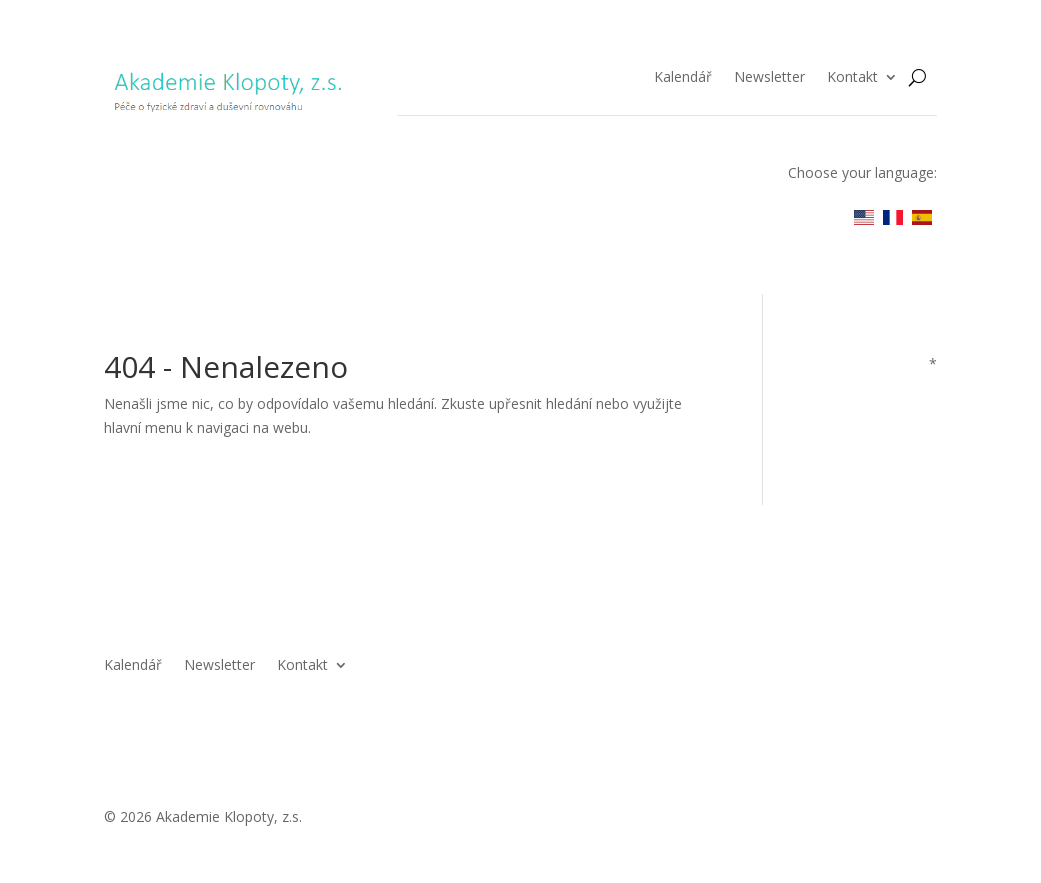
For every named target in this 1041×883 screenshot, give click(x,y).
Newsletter (769, 78)
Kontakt (852, 78)
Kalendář (683, 78)
